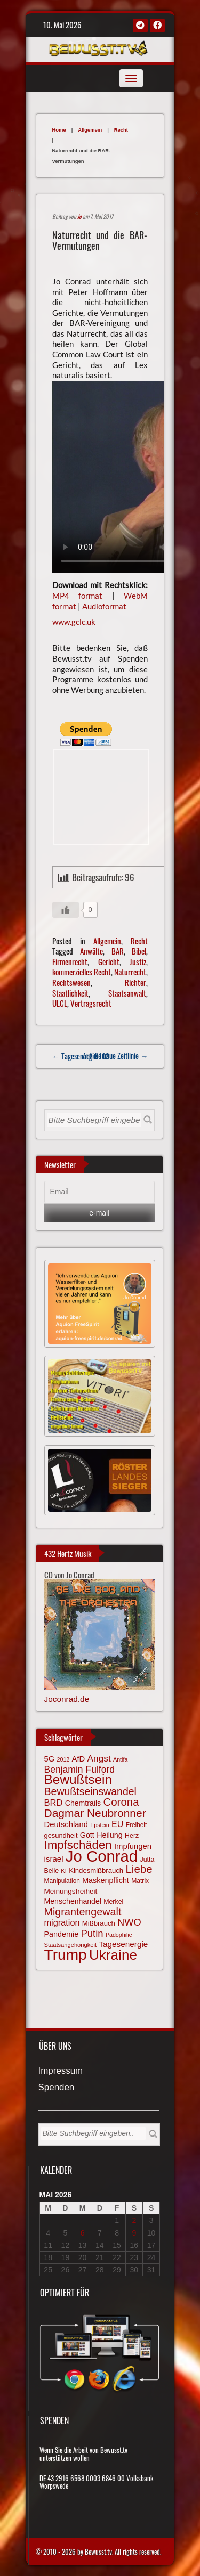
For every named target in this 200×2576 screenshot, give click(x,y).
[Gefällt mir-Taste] (65, 910)
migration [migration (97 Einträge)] (62, 1922)
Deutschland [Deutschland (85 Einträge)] (66, 1824)
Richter (135, 982)
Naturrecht (130, 971)
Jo (79, 216)
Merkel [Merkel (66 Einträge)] (113, 1901)
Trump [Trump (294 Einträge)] (65, 1954)
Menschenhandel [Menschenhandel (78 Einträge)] (72, 1901)
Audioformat (104, 606)
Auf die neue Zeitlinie (115, 1055)
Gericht (108, 961)
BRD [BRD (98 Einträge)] (53, 1803)
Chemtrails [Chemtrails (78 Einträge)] (83, 1803)
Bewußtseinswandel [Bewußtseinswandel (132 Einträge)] (90, 1791)
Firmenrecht (69, 961)
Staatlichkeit (70, 993)
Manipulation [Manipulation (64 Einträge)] (62, 1881)
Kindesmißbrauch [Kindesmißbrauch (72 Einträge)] (96, 1870)
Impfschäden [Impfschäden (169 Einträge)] (78, 1845)
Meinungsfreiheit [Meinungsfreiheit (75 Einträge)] (71, 1891)
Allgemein (90, 130)
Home (59, 130)
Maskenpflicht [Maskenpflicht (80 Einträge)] (105, 1880)
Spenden (56, 2087)
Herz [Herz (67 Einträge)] (132, 1835)
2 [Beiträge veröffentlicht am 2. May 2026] (134, 2220)
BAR (117, 951)
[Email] (99, 1192)
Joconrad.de (67, 1699)
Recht (121, 130)
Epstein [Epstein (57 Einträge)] (99, 1825)
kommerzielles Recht (81, 971)
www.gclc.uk (73, 621)
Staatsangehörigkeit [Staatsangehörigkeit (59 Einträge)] (70, 1945)
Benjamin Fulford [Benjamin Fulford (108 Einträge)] (79, 1769)
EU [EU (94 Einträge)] (117, 1824)
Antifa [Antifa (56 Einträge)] (120, 1759)
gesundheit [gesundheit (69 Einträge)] (61, 1835)
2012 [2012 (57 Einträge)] (63, 1759)
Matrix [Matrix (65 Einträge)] (140, 1881)
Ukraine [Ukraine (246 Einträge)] (113, 1955)
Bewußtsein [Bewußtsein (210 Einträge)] (78, 1779)
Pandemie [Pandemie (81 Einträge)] (61, 1934)
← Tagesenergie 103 (80, 1056)
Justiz (138, 961)
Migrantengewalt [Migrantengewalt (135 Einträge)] (83, 1912)
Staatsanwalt (127, 993)
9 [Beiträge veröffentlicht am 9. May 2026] (134, 2233)
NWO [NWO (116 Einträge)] (129, 1922)
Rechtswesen (71, 982)
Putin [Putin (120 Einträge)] (92, 1933)
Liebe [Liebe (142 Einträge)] (138, 1869)
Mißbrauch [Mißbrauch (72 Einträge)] (98, 1923)
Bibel (139, 951)
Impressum (60, 2071)
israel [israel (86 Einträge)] (53, 1858)
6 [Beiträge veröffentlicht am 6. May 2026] (83, 2233)
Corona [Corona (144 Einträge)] (121, 1802)
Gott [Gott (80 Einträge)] (87, 1835)
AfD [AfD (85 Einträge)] (78, 1759)
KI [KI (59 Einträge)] (64, 1871)
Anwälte (91, 951)
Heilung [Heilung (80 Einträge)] (110, 1835)
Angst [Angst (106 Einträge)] (99, 1758)
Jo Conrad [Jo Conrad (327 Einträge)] (102, 1856)
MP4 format (77, 595)
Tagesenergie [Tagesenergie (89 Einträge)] (123, 1944)
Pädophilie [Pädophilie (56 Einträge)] (119, 1934)
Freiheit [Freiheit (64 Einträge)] (136, 1825)
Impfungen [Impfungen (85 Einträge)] (132, 1846)
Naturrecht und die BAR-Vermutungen (99, 239)
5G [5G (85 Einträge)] (49, 1759)
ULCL (59, 1003)
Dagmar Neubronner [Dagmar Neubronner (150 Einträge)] (95, 1813)
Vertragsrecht (90, 1003)
